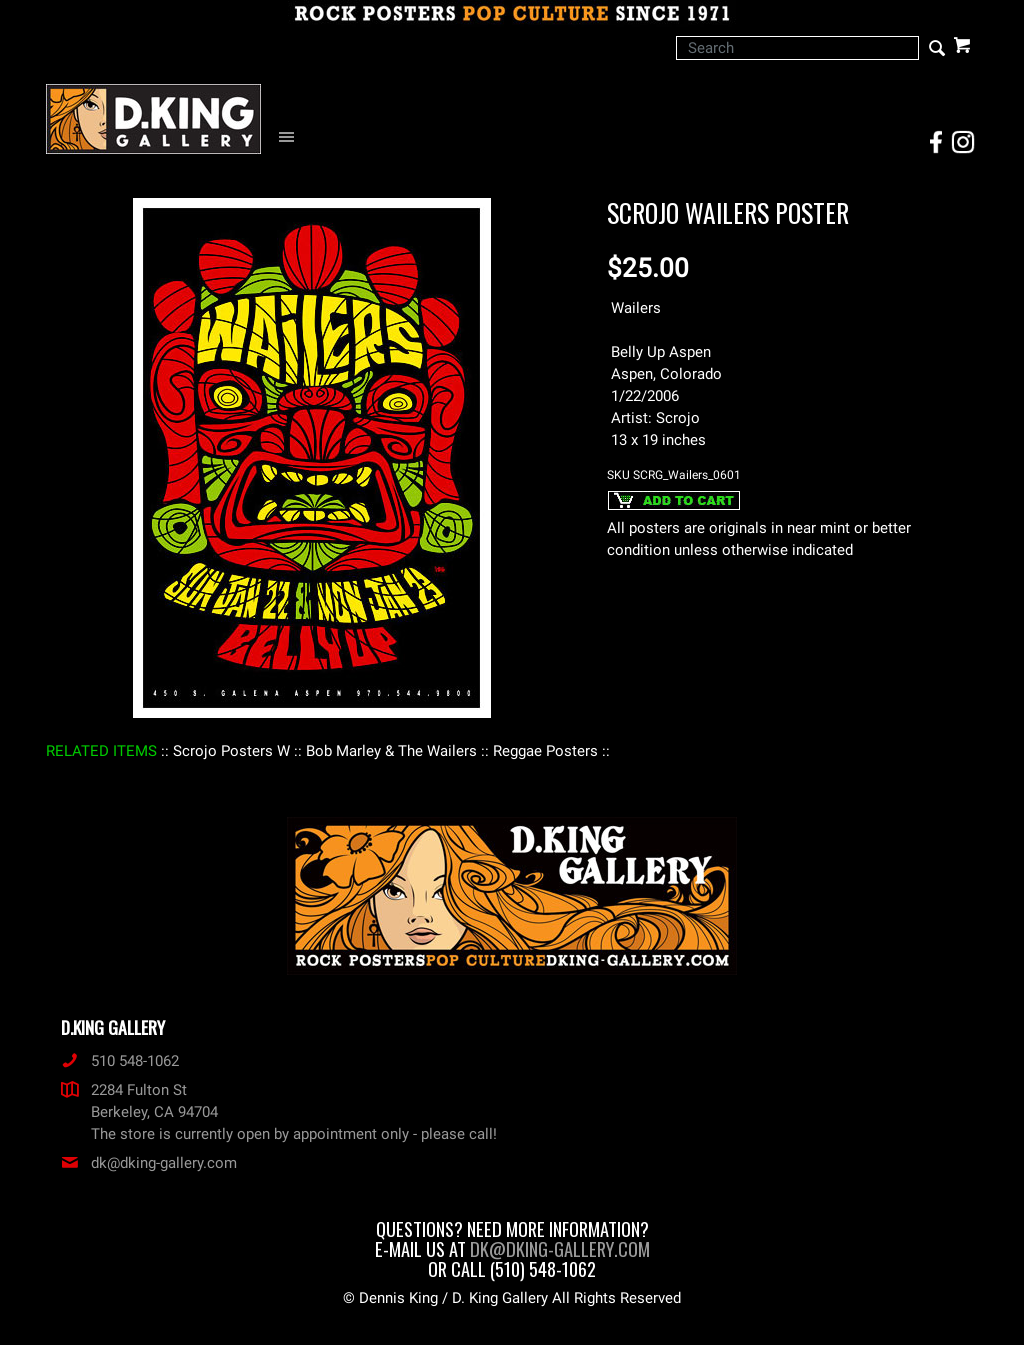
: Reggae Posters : (545, 751)
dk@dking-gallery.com (149, 1163)
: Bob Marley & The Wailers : (391, 751)
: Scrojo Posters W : (231, 751)
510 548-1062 (120, 1061)
